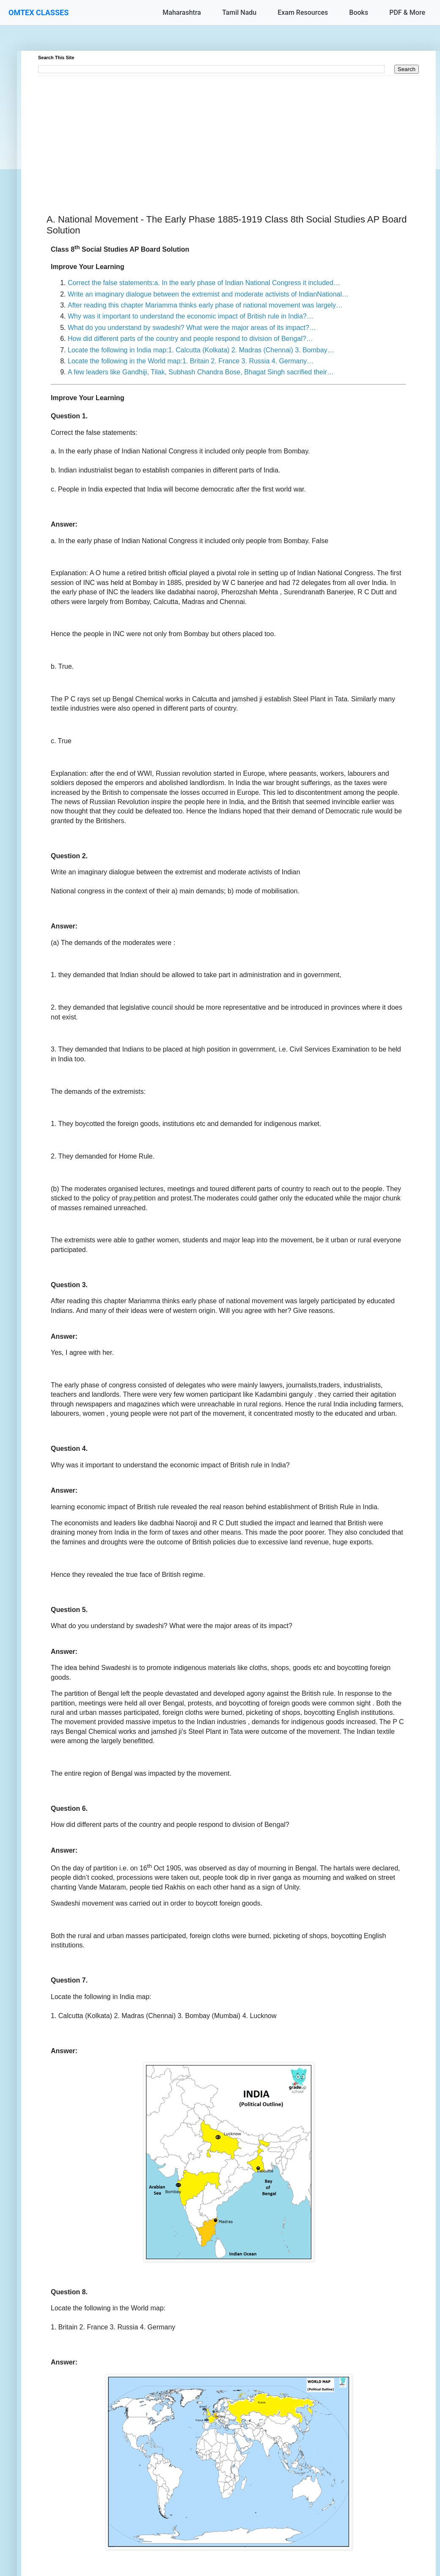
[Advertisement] (228, 135)
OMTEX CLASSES (38, 12)
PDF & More (407, 12)
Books (358, 12)
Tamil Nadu (239, 12)
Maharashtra (181, 12)
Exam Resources (303, 12)
